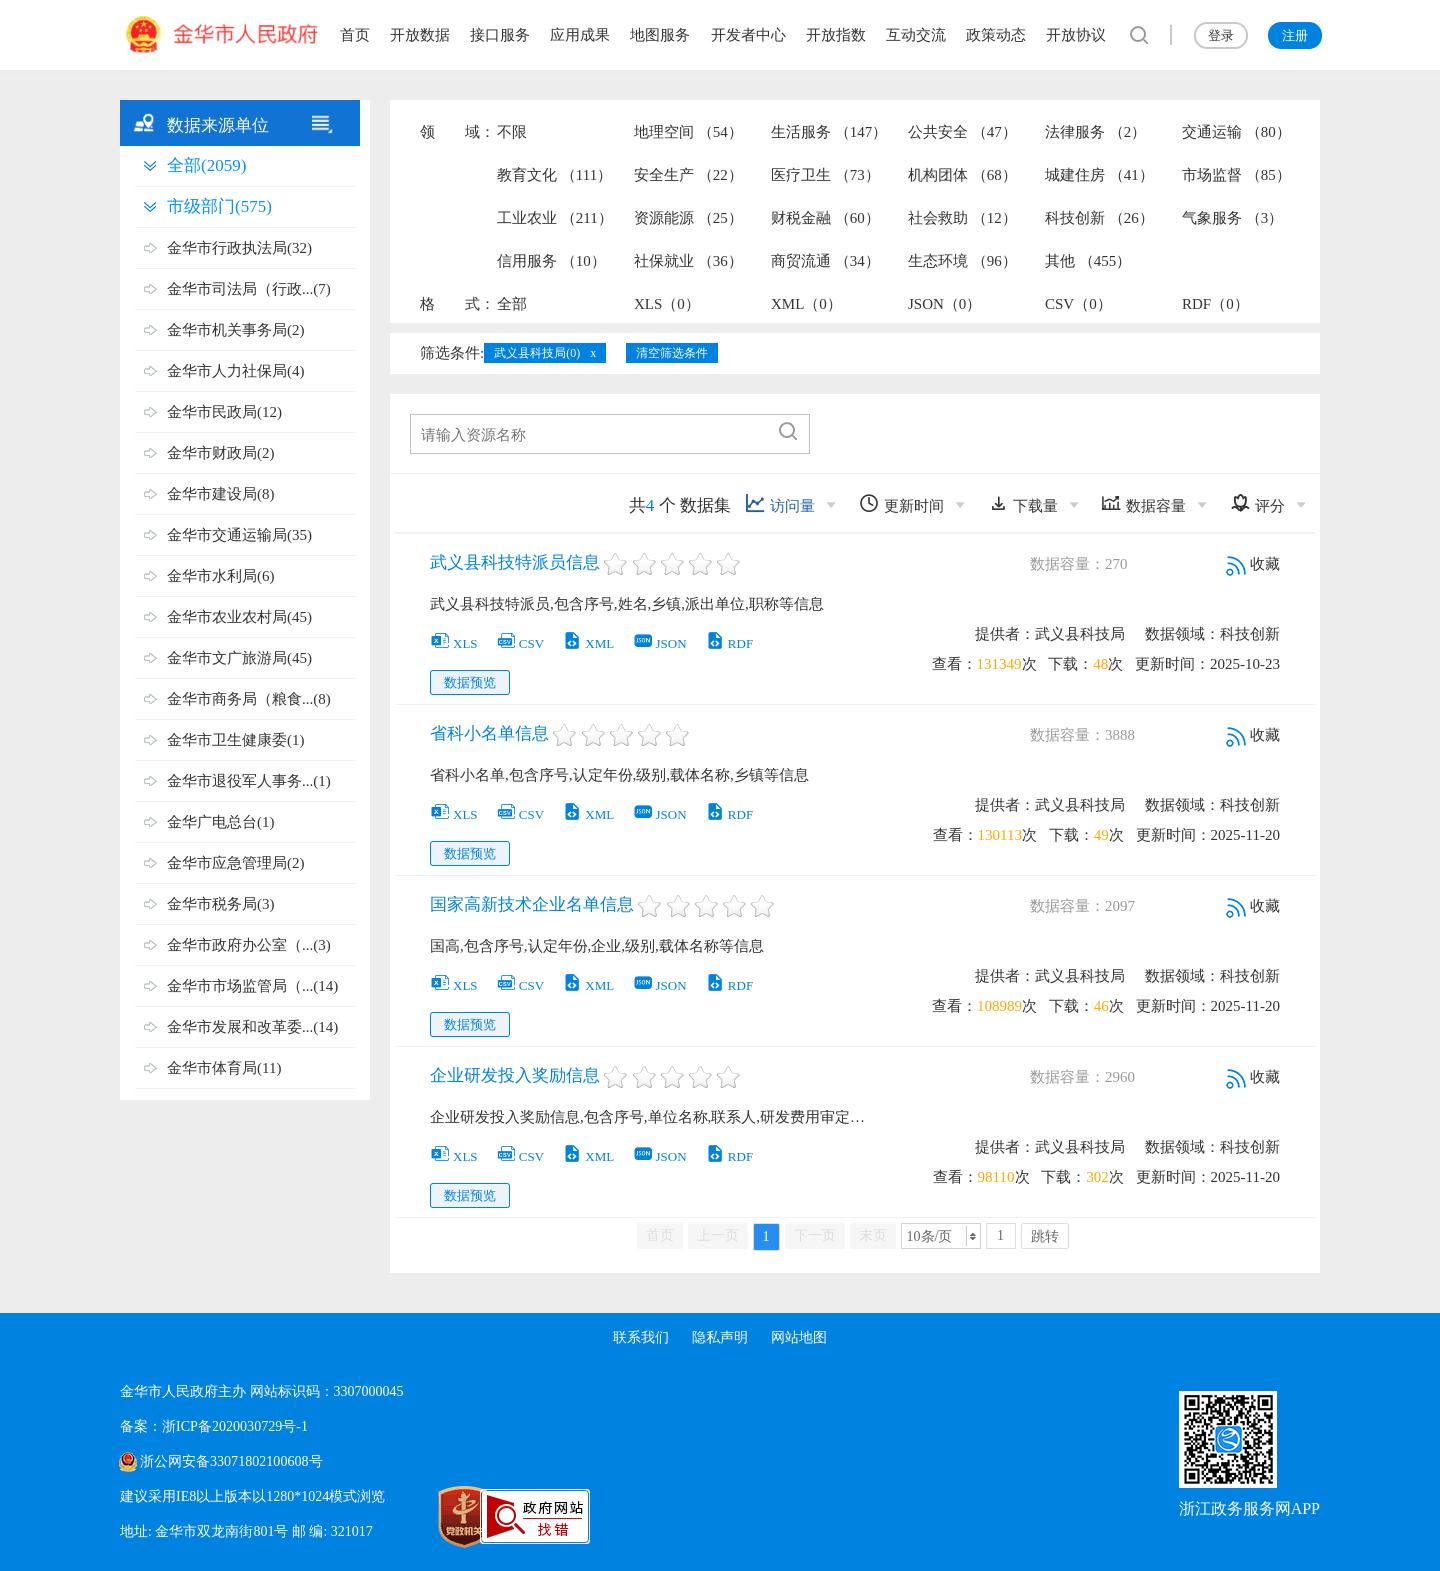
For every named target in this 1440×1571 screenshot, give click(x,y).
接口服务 (500, 35)
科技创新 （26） (1099, 218)
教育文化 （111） (554, 175)
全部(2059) (206, 165)
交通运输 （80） (1236, 132)
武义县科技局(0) (537, 353)
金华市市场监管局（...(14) (252, 986)
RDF (729, 643)
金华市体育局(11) (224, 1068)
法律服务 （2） (1095, 132)
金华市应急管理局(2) (236, 863)
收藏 (1253, 564)
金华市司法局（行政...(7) (249, 289)
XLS (454, 643)
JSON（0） (944, 304)
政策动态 (996, 35)
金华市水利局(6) (221, 576)
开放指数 (836, 35)
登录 (1221, 35)
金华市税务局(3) (221, 904)
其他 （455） (1088, 261)
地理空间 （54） (688, 132)
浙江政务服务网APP (1249, 1508)
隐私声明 (720, 1337)
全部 (512, 304)
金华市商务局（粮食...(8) (249, 699)
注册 (1295, 35)
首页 (355, 35)
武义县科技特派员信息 (515, 562)
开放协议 (1076, 35)
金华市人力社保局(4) (236, 371)
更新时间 (901, 503)
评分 (1257, 503)
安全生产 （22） (688, 175)
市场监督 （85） (1236, 175)
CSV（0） (1078, 304)
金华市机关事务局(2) (236, 330)
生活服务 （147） (829, 132)
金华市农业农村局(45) (239, 617)
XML (588, 643)
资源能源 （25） (688, 218)
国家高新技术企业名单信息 (532, 904)
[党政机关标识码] (420, 1517)
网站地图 (800, 1337)
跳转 (1045, 1236)
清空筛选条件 (672, 353)
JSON (660, 643)
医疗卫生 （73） (825, 175)
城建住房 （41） (1099, 175)
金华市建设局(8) (221, 494)
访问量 (780, 503)
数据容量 (1143, 503)
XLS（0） (667, 304)
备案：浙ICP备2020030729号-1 (213, 1426)
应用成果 (580, 35)
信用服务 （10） (551, 261)
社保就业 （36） (688, 261)
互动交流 (916, 35)
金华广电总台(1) (221, 822)
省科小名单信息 (489, 733)
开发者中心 (748, 35)
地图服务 (660, 35)
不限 (512, 132)
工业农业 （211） (555, 218)
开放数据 (420, 35)
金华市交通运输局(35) (239, 535)
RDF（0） (1215, 304)
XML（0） (806, 304)
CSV (520, 643)
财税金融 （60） (825, 218)
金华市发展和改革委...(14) (252, 1027)
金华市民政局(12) (224, 412)
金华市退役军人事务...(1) (249, 781)
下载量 (1023, 503)
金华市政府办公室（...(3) (249, 945)
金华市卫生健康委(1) (236, 740)
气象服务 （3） (1232, 218)
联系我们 (640, 1337)
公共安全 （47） (962, 132)
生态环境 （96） (962, 261)
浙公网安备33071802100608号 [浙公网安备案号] (231, 1461)
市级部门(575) (219, 206)
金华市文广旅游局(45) (239, 658)
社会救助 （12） (962, 218)
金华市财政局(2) (221, 453)
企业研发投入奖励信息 (515, 1075)
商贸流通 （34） (825, 261)
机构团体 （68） (962, 175)
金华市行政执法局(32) (239, 248)
